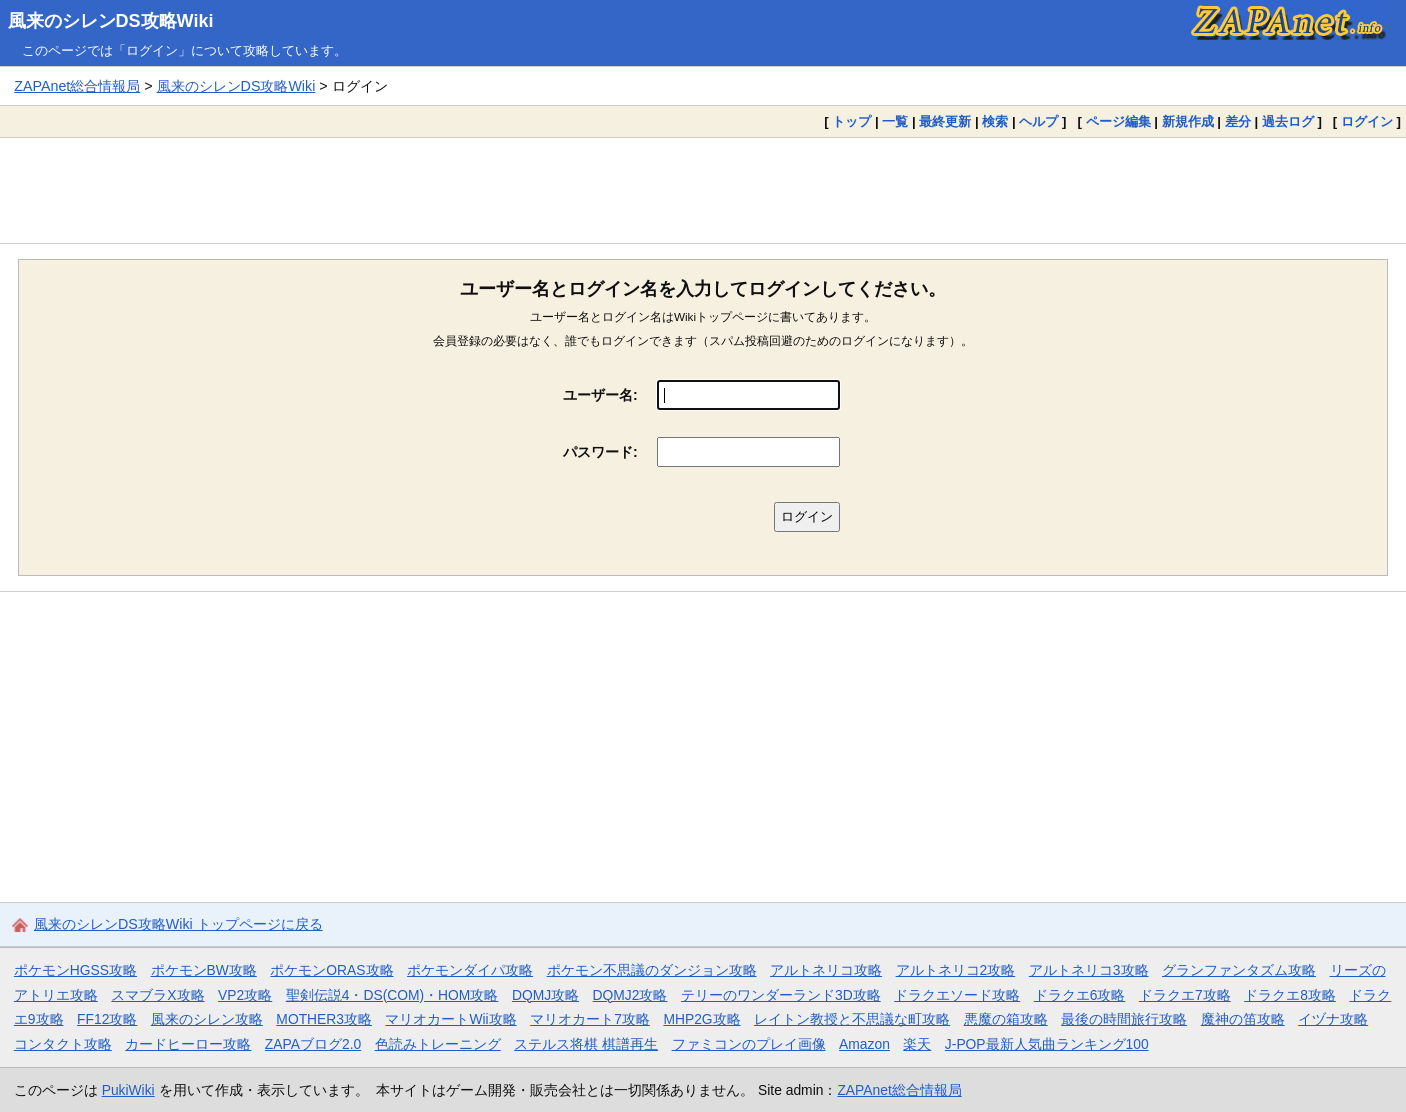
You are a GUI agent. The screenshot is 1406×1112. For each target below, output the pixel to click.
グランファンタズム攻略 (1239, 970)
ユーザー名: (600, 395)
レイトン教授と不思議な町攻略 (852, 1019)
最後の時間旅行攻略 (1124, 1019)
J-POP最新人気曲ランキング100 (1047, 1044)
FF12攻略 (107, 1019)
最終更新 (945, 121)
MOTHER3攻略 (324, 1019)
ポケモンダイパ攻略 (470, 970)
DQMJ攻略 (545, 995)
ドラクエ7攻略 (1185, 995)
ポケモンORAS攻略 (331, 970)
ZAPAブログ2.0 (313, 1044)
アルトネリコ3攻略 (1089, 970)
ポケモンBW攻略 (204, 970)
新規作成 (1188, 121)
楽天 (917, 1044)
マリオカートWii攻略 (450, 1019)
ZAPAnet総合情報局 (77, 86)
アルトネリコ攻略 (826, 970)
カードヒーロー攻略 (188, 1044)
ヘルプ (1038, 121)
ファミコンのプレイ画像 (749, 1044)
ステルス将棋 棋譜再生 (586, 1044)
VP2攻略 (245, 995)
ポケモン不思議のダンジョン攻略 (652, 970)
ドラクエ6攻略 (1080, 995)
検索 (995, 121)
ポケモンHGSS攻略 (75, 970)
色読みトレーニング (438, 1044)
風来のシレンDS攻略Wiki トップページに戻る (178, 924)
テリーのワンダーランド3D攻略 (781, 995)
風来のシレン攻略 (207, 1019)
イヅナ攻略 (1333, 1019)
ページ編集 (1118, 121)
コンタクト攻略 (63, 1044)
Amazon (864, 1044)
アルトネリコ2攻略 (956, 970)
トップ (851, 121)
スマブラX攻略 (157, 995)
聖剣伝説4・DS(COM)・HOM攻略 (392, 995)
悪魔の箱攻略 (1006, 1019)
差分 (1238, 121)
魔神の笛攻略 (1243, 1019)
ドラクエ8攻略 (1290, 995)
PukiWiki (128, 1090)
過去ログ (1288, 121)
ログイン (1367, 121)
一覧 (895, 121)
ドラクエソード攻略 (957, 995)
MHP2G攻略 (701, 1019)
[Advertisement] (703, 190)
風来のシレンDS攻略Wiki (111, 21)
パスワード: (600, 452)
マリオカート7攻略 (590, 1019)
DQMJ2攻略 (630, 995)
